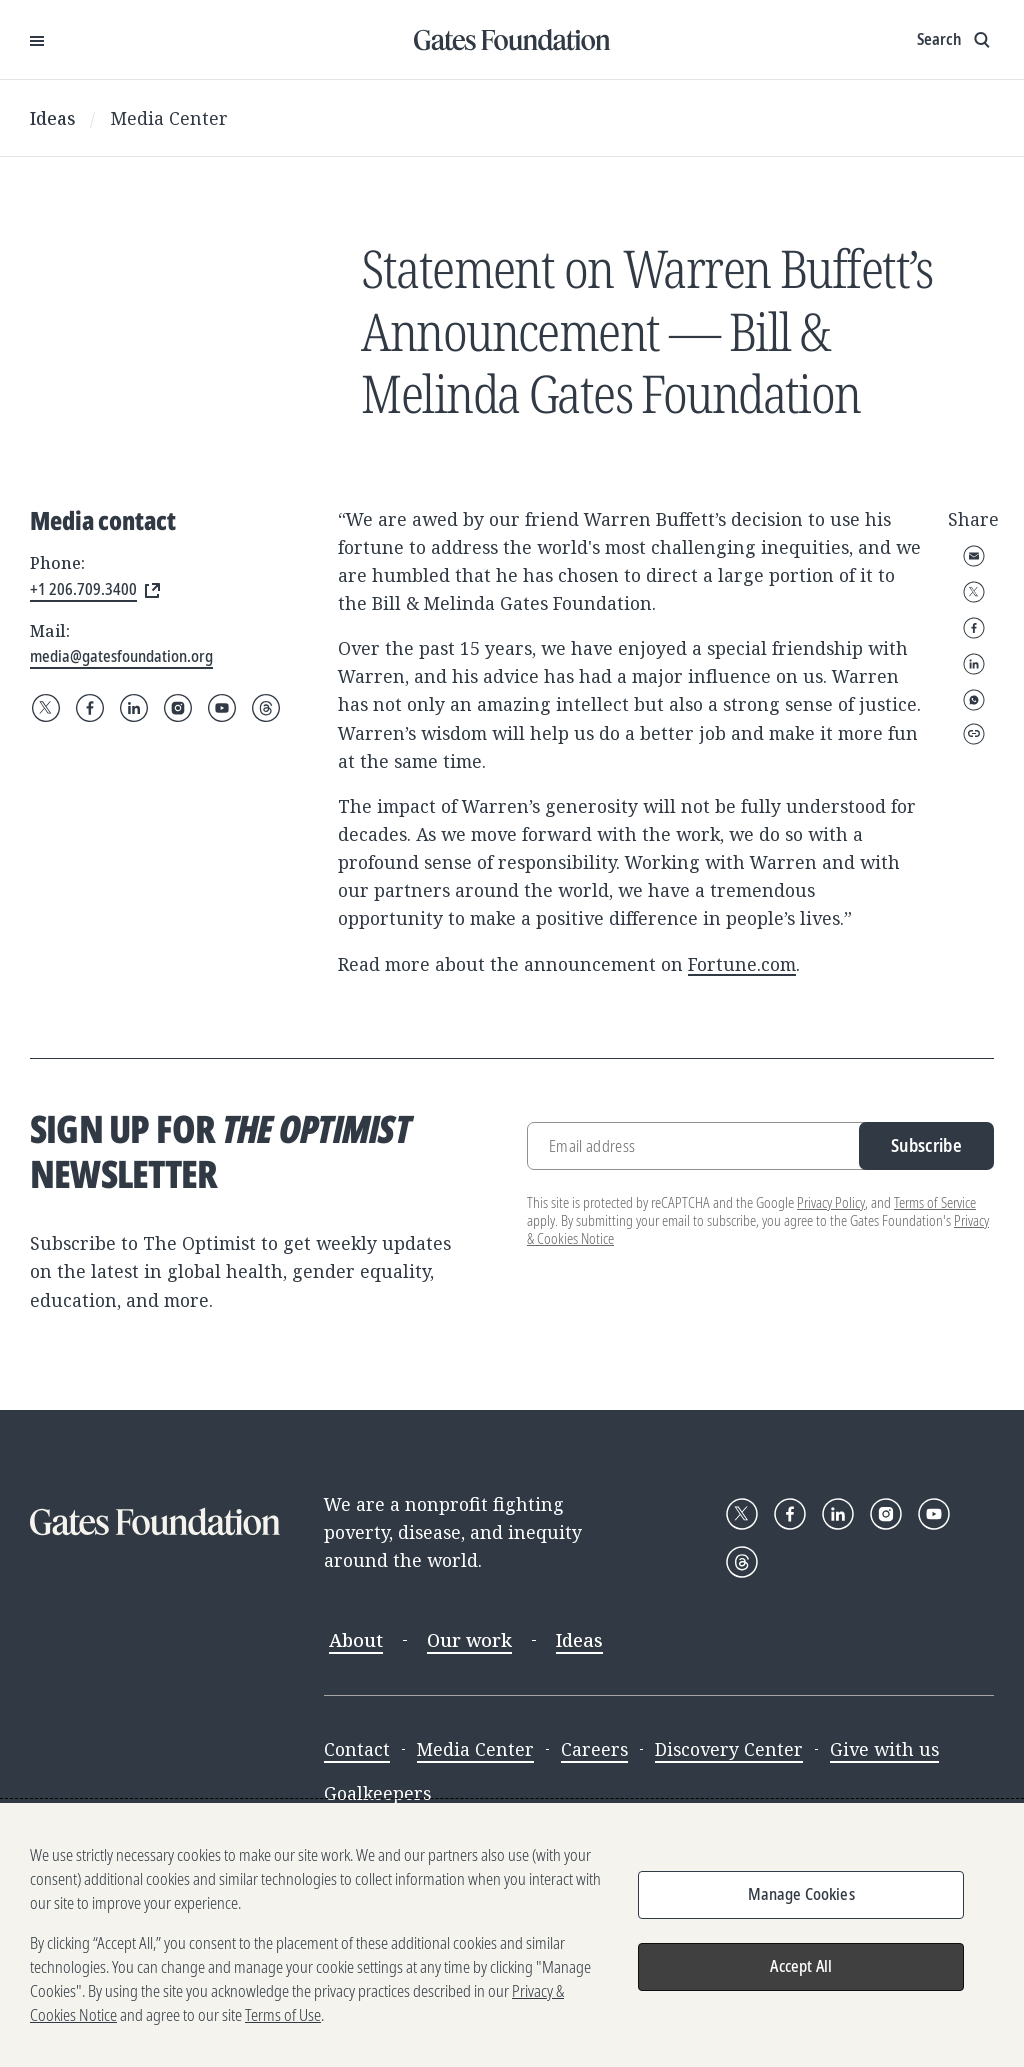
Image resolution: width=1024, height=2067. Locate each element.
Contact (357, 1749)
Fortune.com (742, 964)
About (356, 1640)
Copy (974, 734)
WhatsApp (974, 700)
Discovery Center (729, 1749)
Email (974, 556)
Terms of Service (935, 1202)
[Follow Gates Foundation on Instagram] (178, 708)
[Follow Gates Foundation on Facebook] (90, 708)
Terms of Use (283, 2015)
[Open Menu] (37, 40)
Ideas (53, 118)
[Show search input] (955, 40)
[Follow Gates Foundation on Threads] (266, 708)
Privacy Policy (831, 1202)
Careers (594, 1749)
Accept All (801, 1966)
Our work (469, 1640)
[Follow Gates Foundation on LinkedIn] (134, 708)
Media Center (169, 118)
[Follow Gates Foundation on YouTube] (222, 708)
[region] (512, 1935)
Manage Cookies (801, 1894)
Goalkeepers (377, 1793)
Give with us (884, 1749)
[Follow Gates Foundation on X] (46, 708)
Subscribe (926, 1145)
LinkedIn (974, 664)
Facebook (974, 628)
